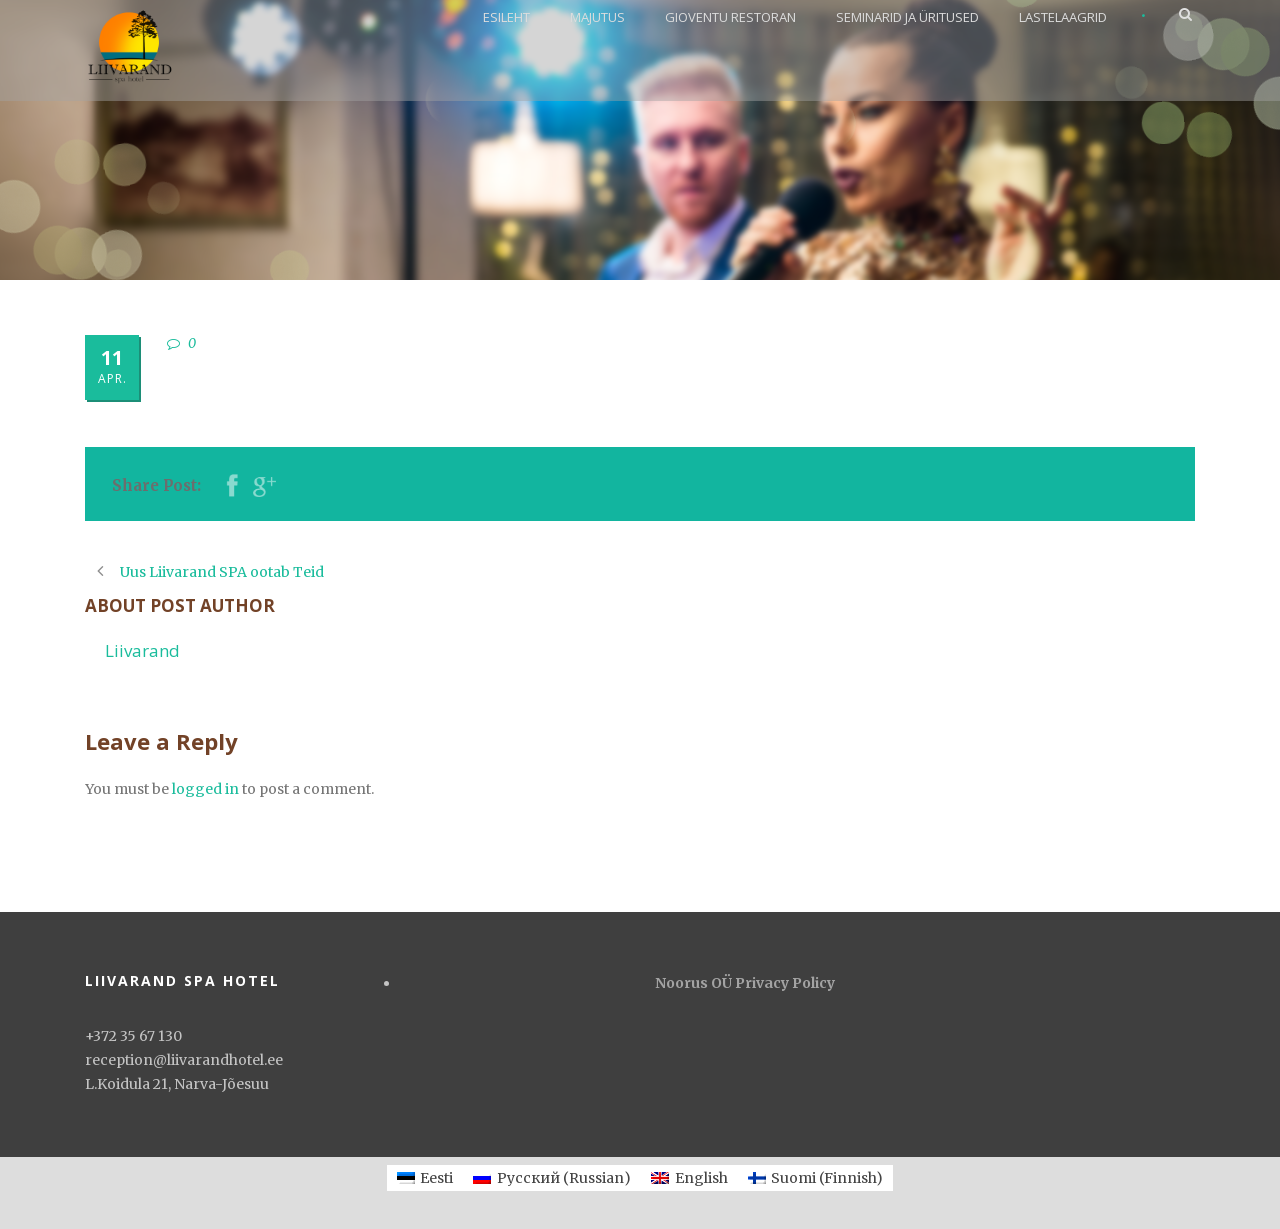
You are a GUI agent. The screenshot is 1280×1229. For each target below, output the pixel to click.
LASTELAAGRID (1063, 17)
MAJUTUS (597, 17)
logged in (205, 789)
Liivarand (142, 650)
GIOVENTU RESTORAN (730, 17)
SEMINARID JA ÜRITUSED (907, 17)
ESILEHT (506, 17)
